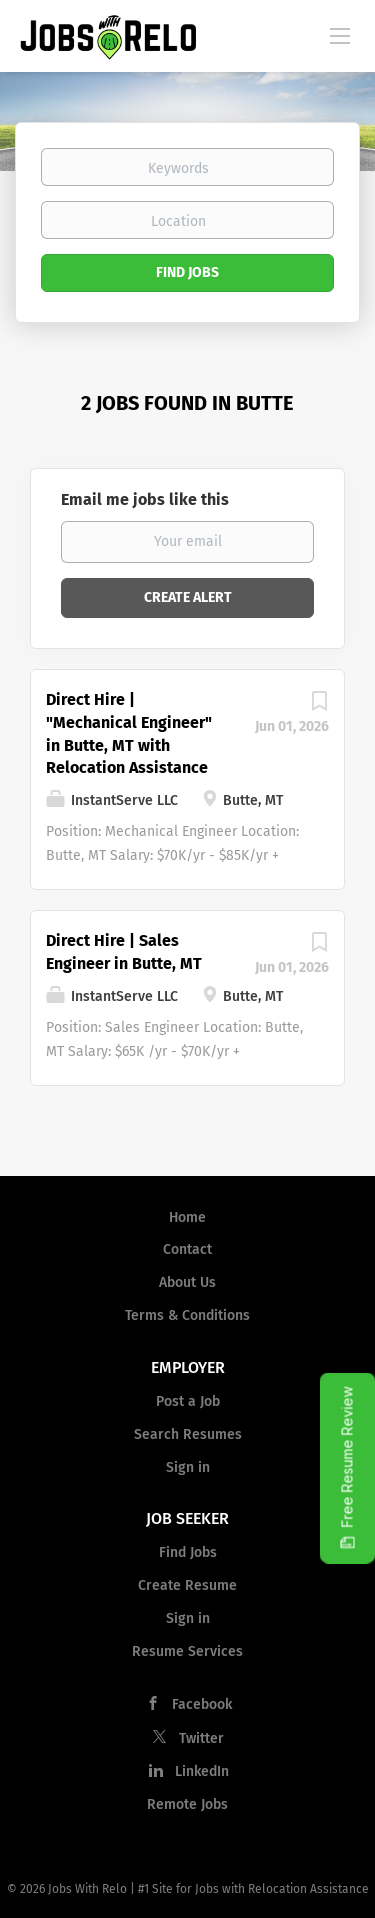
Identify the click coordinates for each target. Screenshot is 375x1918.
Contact (187, 1249)
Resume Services (187, 1651)
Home (187, 1217)
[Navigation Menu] (340, 35)
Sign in (188, 1467)
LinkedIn (202, 1771)
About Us (187, 1282)
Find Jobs (187, 272)
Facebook (202, 1704)
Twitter (201, 1738)
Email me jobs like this (145, 499)
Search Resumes (188, 1434)
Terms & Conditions (187, 1315)
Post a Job (188, 1401)
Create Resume (187, 1585)
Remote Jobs (187, 1804)
